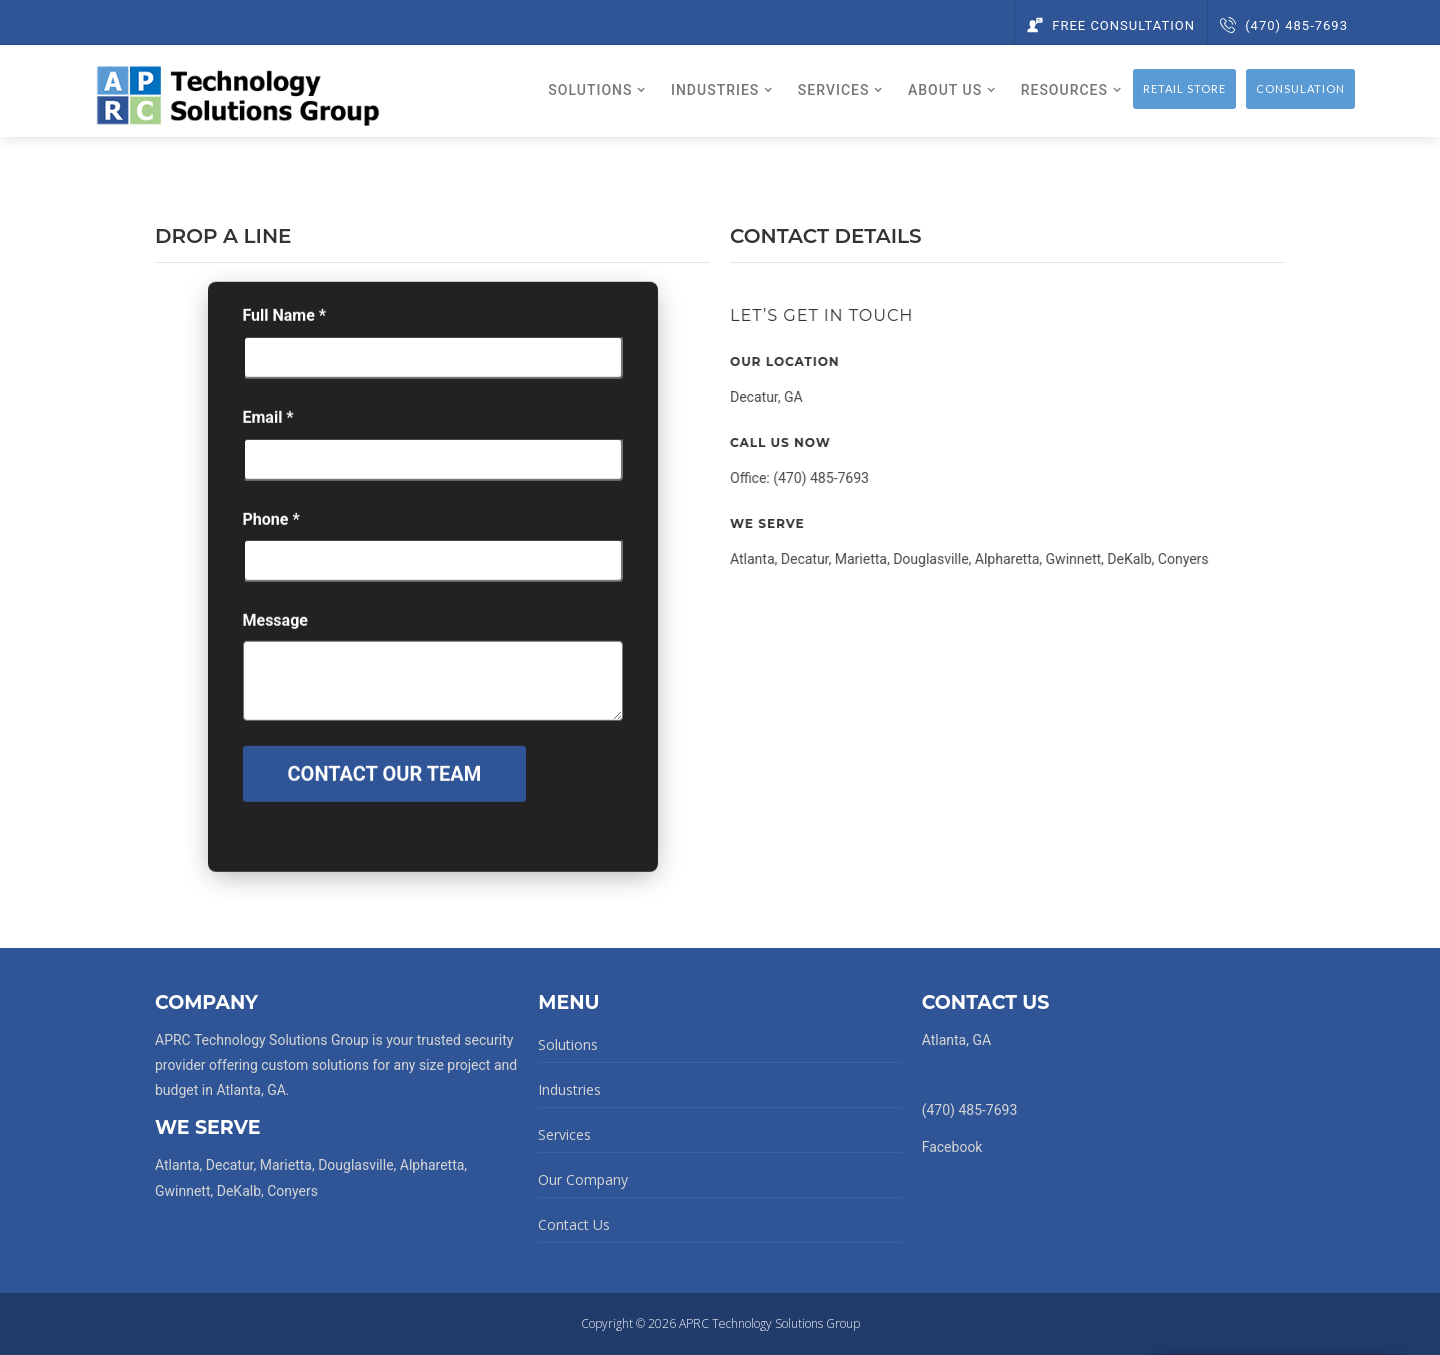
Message (275, 631)
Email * (268, 427)
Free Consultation (1111, 25)
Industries (569, 1089)
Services (564, 1134)
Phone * (271, 529)
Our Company (583, 1179)
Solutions (568, 1044)
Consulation (1300, 88)
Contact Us (574, 1224)
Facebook (952, 1147)
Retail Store (1184, 88)
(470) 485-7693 (1284, 25)
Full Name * (285, 325)
